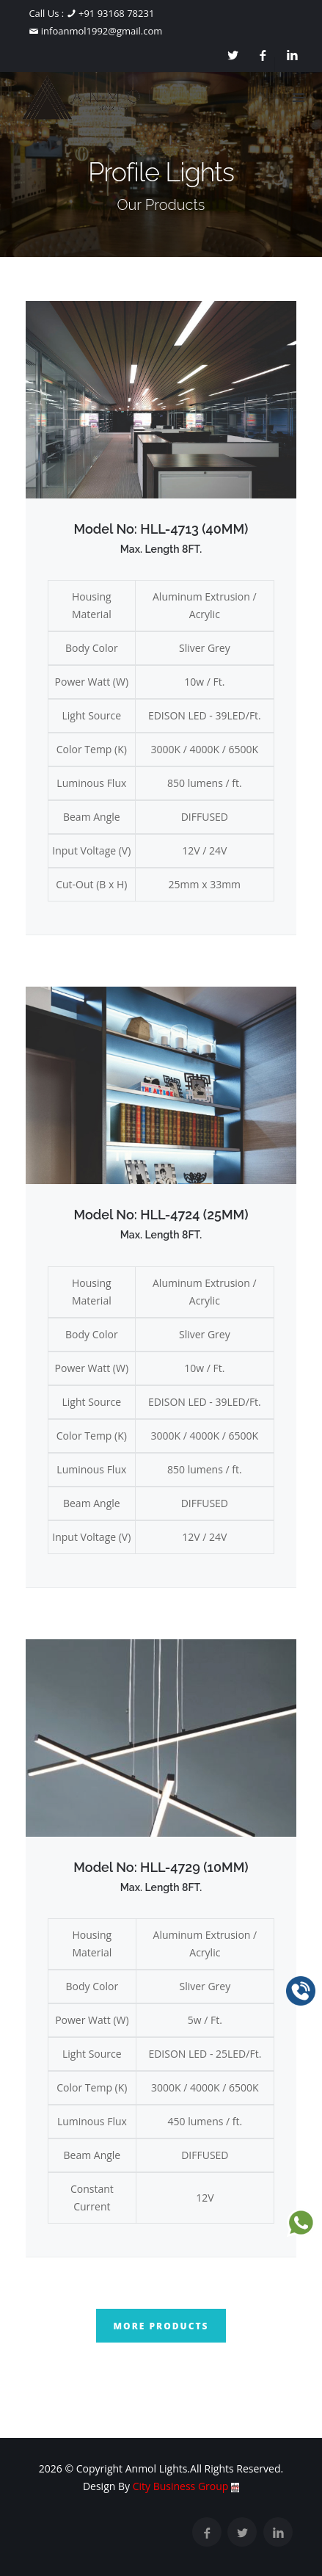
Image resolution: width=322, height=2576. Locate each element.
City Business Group (186, 2486)
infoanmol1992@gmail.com (100, 30)
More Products (161, 2326)
